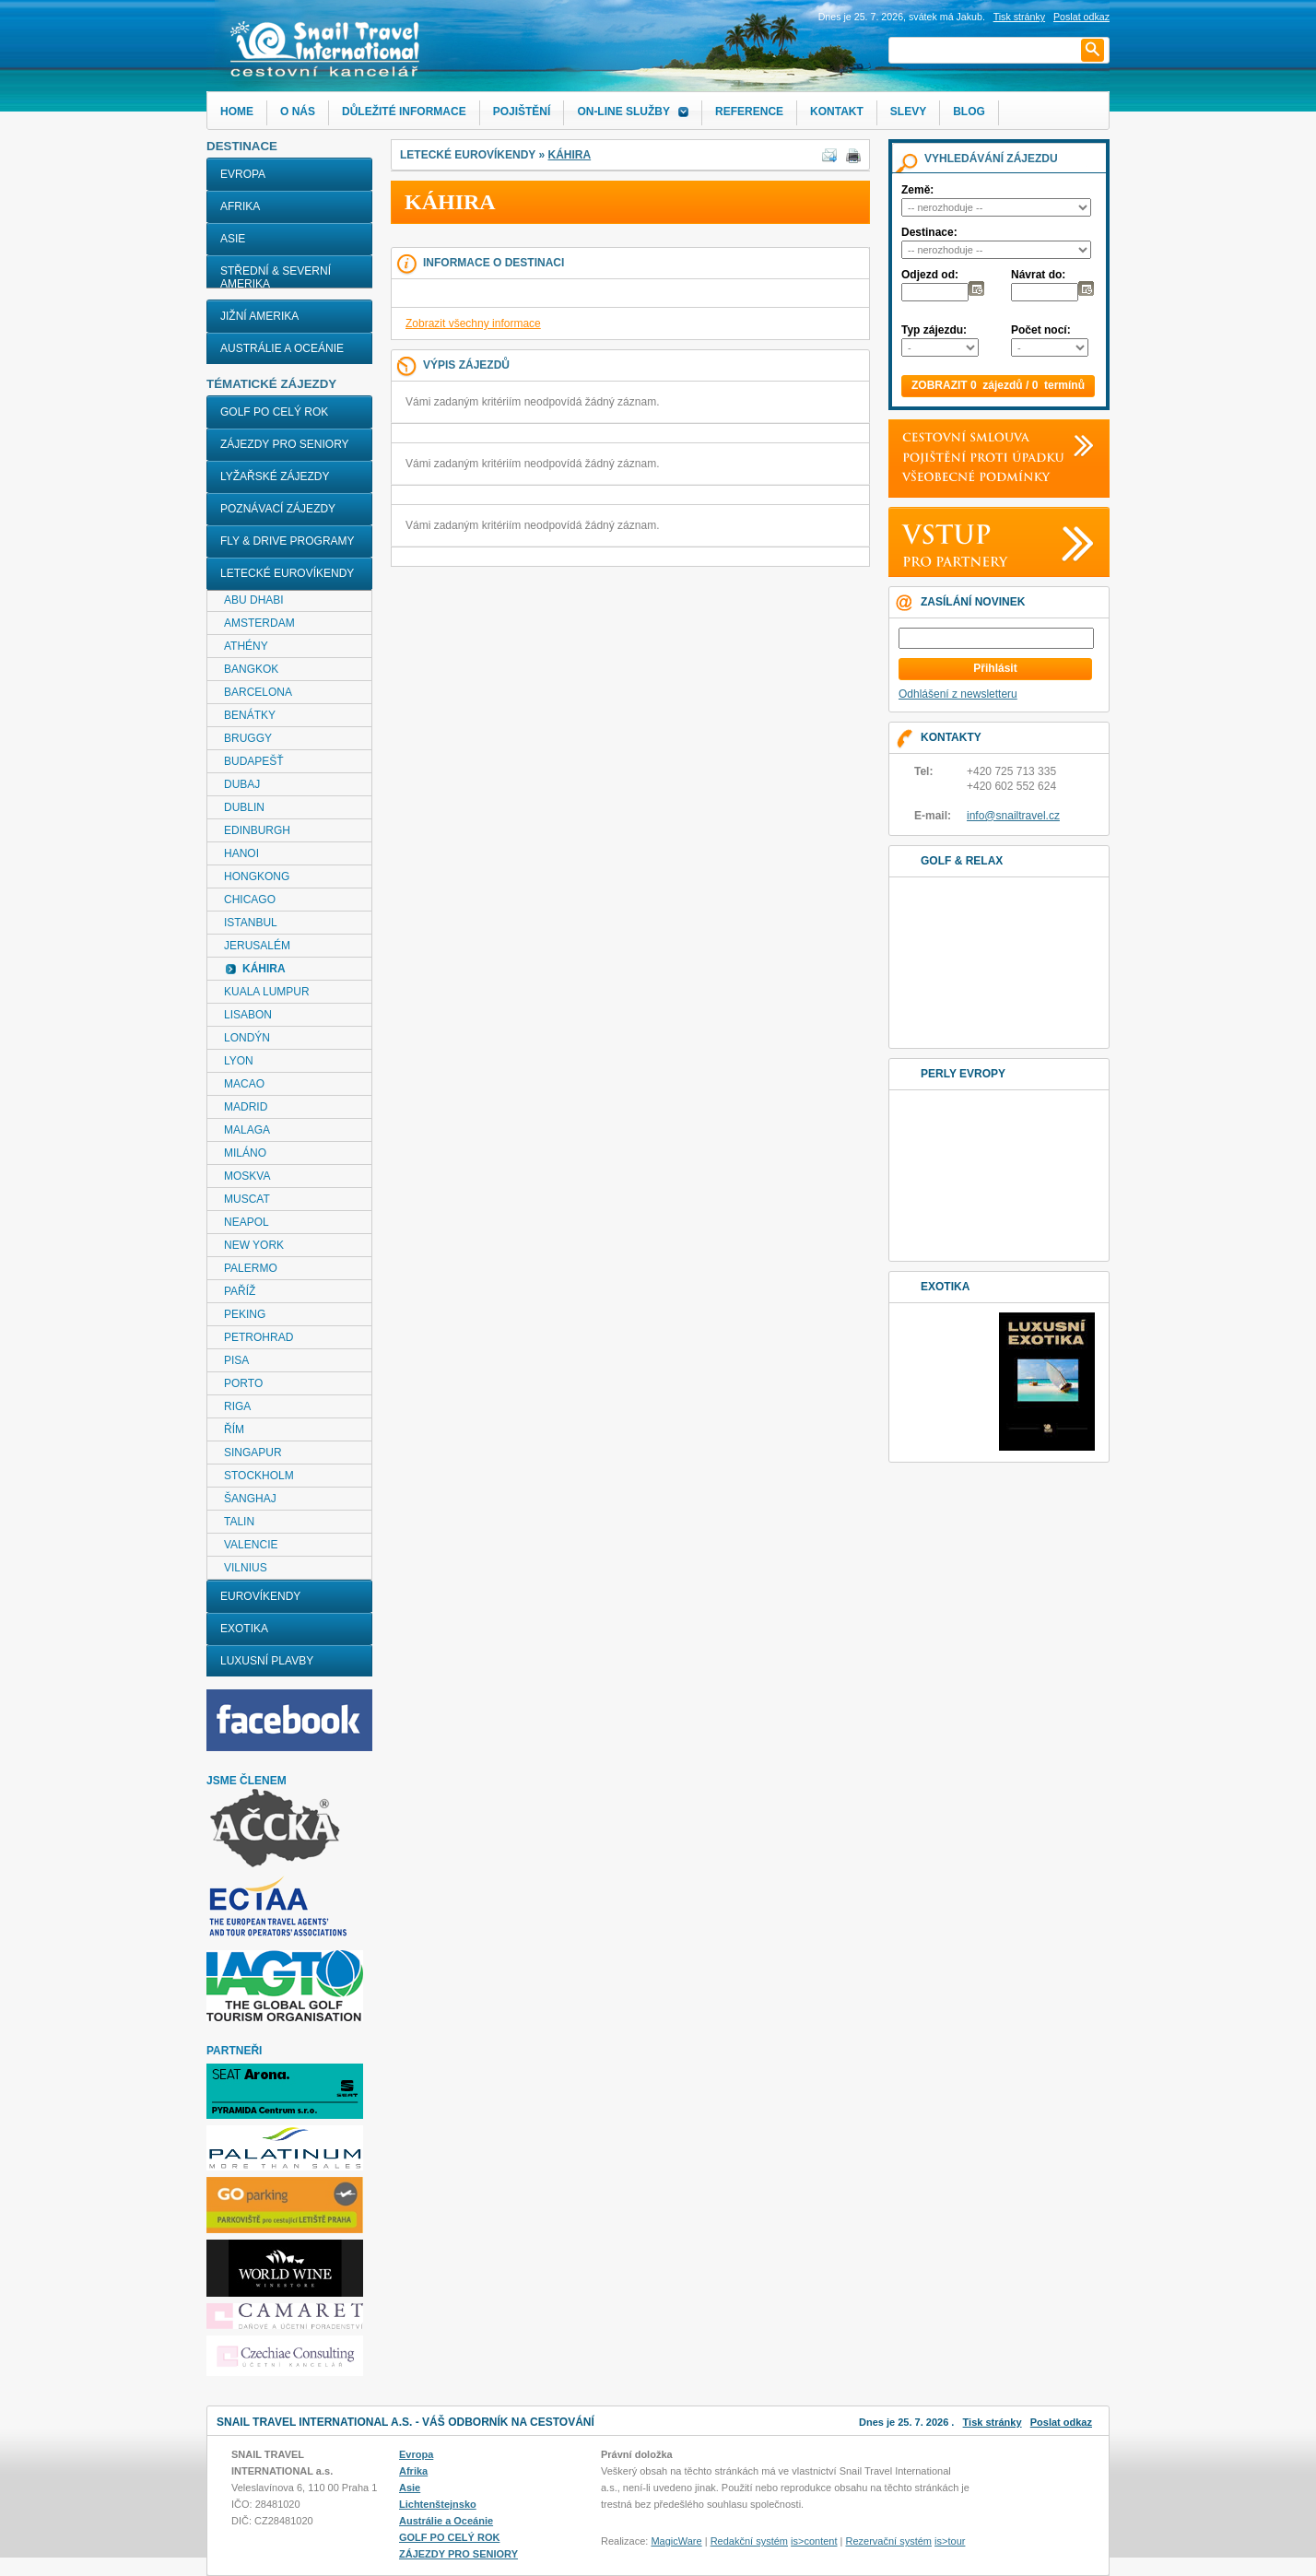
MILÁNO (245, 1153)
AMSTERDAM (259, 623)
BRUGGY (248, 738)
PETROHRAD (258, 1337)
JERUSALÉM (257, 945)
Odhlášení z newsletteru (958, 694)
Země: (917, 189)
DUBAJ (242, 784)
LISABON (248, 1014)
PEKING (244, 1314)
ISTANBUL (250, 922)
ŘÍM (234, 1429)
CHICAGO (250, 899)
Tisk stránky (1019, 16)
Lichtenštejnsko (437, 2504)
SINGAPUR (253, 1452)
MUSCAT (247, 1199)
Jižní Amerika (259, 316)
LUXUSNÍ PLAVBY (266, 1660)
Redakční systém (749, 2541)
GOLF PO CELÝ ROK (274, 412)
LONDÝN (247, 1037)
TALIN (239, 1521)
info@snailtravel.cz (1013, 815)
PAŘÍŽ (239, 1291)
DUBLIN (244, 807)
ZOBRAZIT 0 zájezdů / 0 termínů (998, 385)
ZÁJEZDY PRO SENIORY (284, 444)
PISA (236, 1360)
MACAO (244, 1083)
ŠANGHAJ (250, 1498)
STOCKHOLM (259, 1475)
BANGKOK (251, 669)
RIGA (237, 1406)
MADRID (245, 1106)
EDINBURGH (257, 830)
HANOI (241, 853)
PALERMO (250, 1268)
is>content (814, 2541)
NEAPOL (246, 1222)
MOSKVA (247, 1176)
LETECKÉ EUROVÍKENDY (287, 573)
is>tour (949, 2541)
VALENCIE (250, 1544)
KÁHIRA (569, 154)
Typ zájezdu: (934, 329)
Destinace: (929, 232)
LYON (238, 1060)
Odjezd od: (929, 274)
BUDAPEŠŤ (254, 761)
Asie (232, 238)
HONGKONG (256, 876)
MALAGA (247, 1129)
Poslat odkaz (1061, 2422)
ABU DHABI (254, 600)
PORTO (243, 1383)
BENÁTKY (250, 715)
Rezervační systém (889, 2541)
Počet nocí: (1041, 329)
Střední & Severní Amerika (275, 277)
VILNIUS (245, 1567)
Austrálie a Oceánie (282, 348)
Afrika (240, 206)
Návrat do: (1038, 274)
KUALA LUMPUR (267, 991)
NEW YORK (254, 1245)
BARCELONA (258, 692)
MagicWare (676, 2541)
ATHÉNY (246, 646)
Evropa (242, 174)
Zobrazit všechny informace (473, 323)
